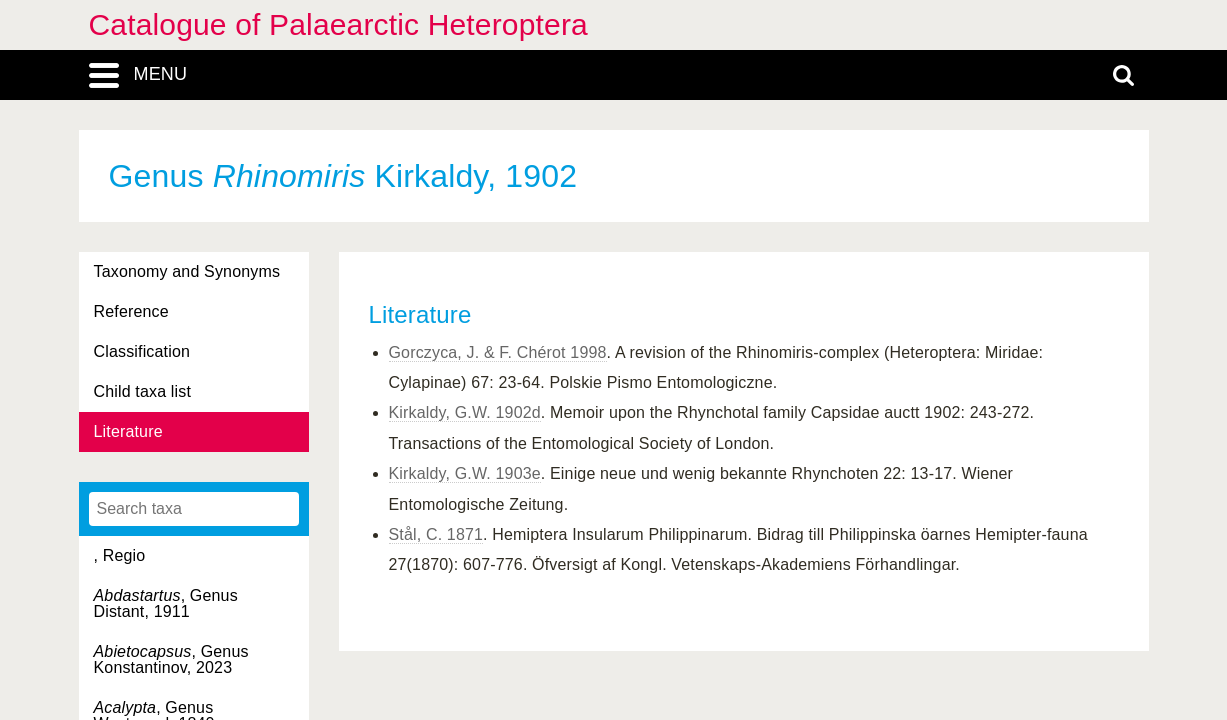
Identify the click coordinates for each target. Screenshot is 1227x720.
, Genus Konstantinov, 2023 (171, 659)
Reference (131, 311)
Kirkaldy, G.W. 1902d (465, 412)
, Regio (120, 555)
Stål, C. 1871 (436, 534)
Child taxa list (143, 391)
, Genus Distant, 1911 (166, 603)
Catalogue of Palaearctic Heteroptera (338, 24)
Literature (128, 431)
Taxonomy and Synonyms (187, 271)
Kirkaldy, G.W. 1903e (465, 473)
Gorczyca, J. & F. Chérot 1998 (498, 352)
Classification (142, 351)
